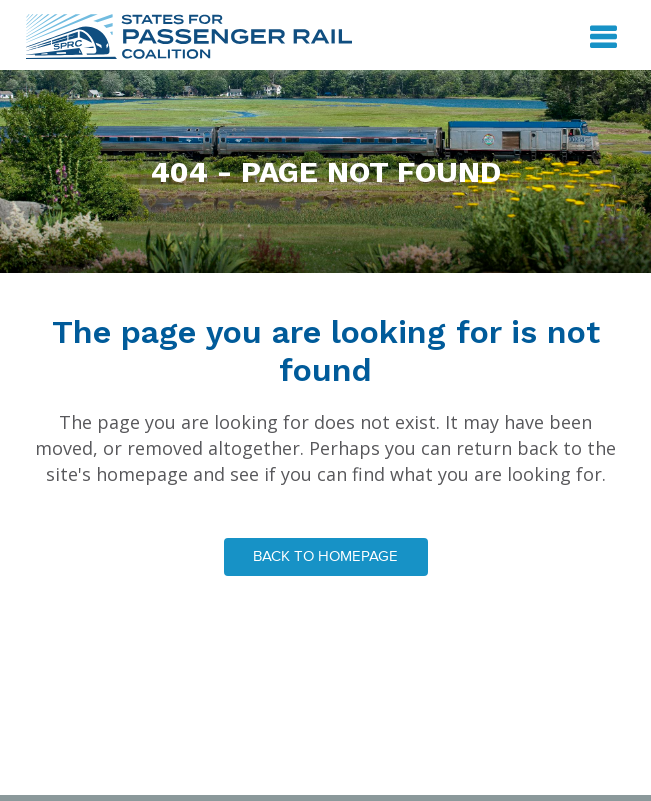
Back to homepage (325, 556)
